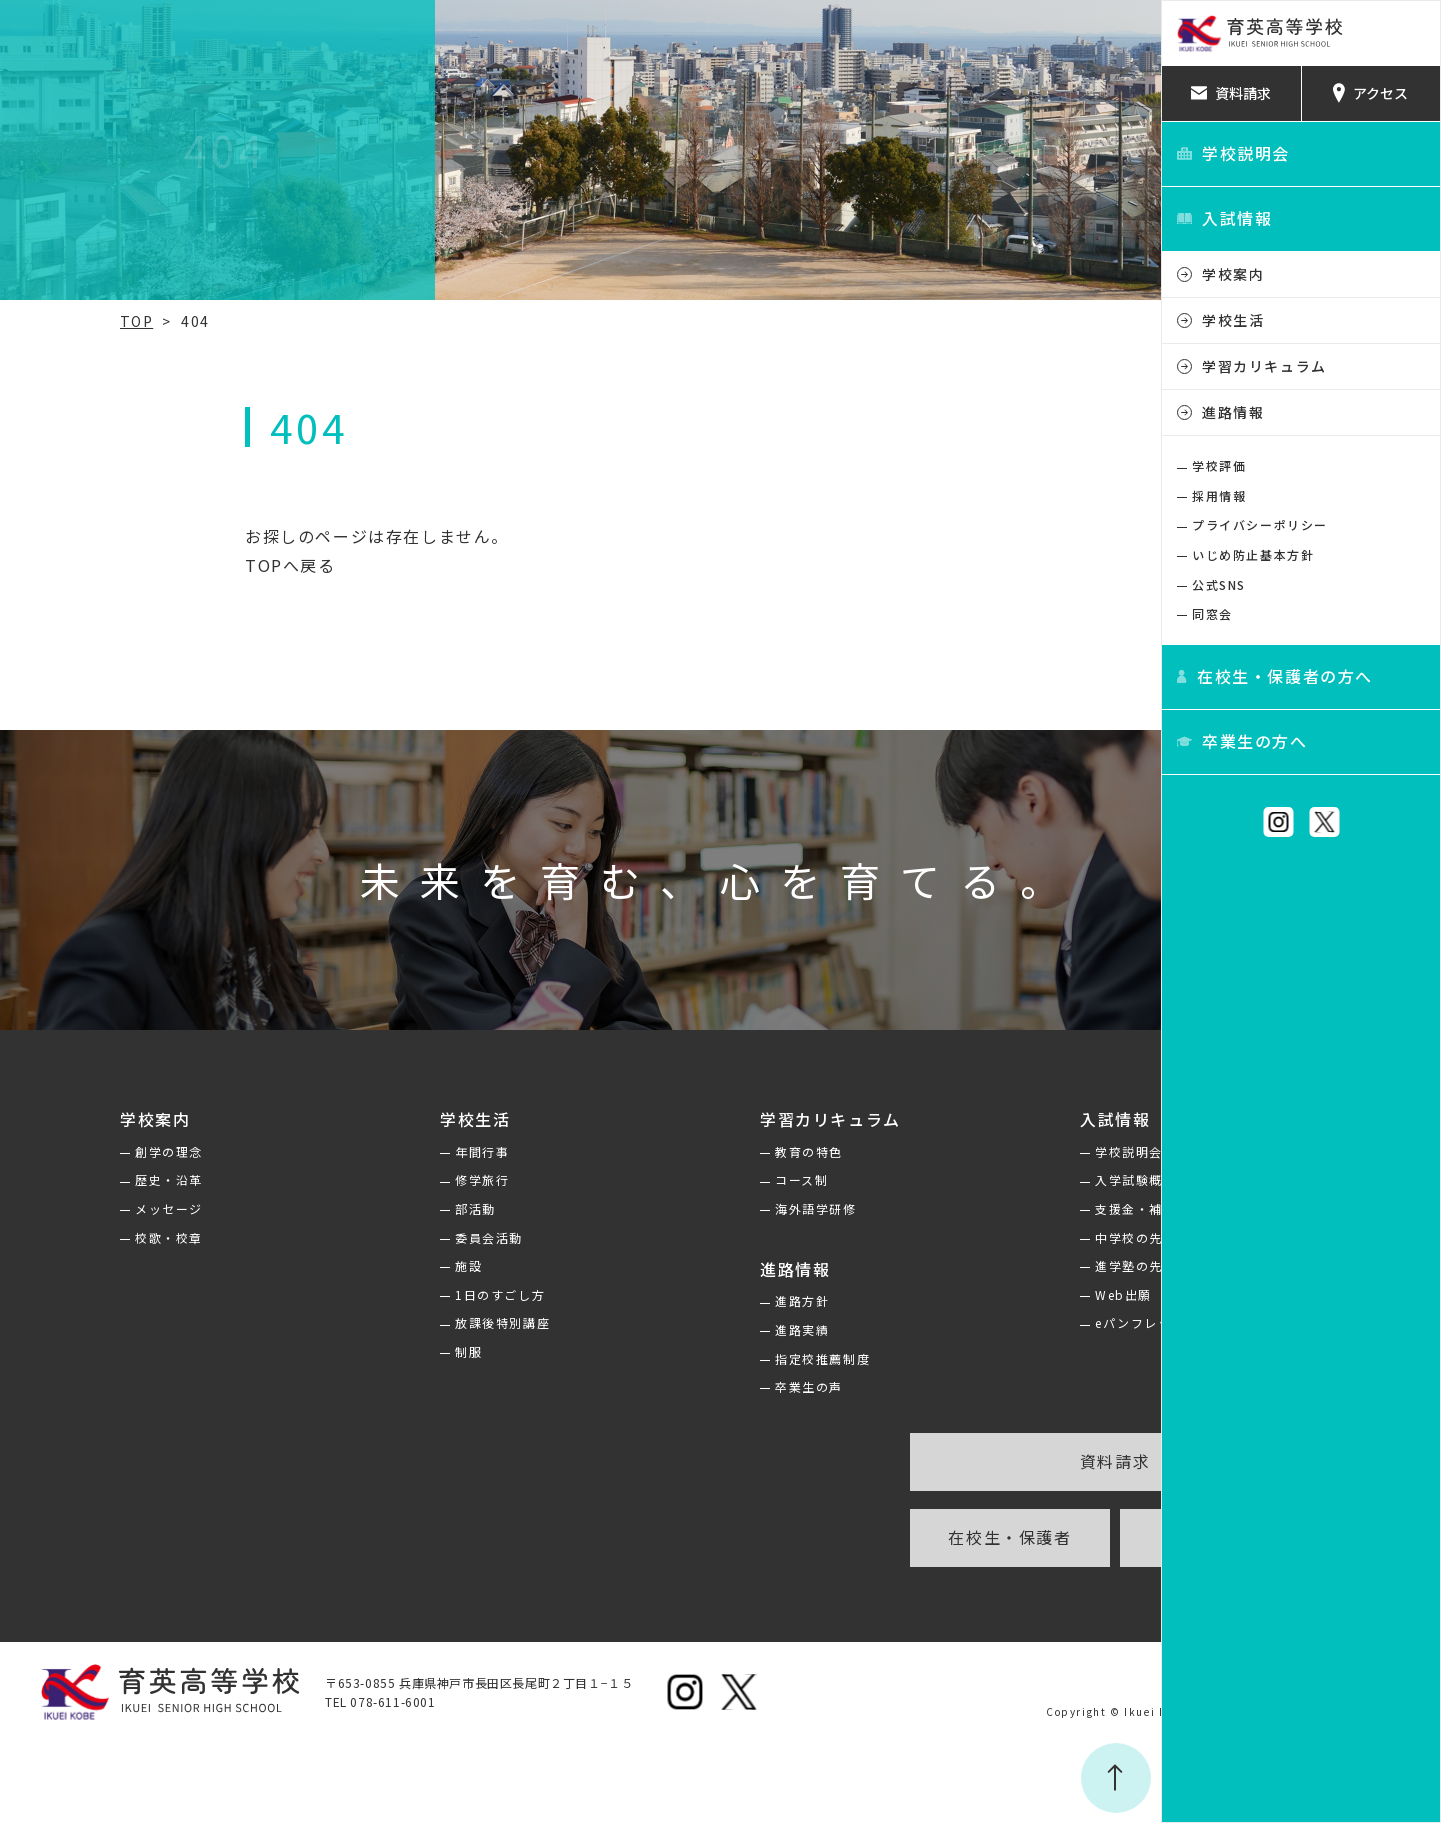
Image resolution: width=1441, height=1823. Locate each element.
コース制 (659, 1179)
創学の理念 (64, 1151)
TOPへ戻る (151, 565)
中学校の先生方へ (989, 1237)
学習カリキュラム (1264, 366)
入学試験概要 (976, 1179)
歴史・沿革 (64, 1179)
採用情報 (1219, 495)
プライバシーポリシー (1260, 524)
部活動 (352, 1208)
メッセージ (64, 1208)
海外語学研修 (674, 1208)
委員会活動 (366, 1237)
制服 (345, 1351)
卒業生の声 (667, 1386)
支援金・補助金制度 (996, 1208)
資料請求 (941, 1461)
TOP (31, 321)
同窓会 (1212, 613)
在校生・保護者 (835, 1537)
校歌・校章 (64, 1237)
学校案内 (1233, 274)
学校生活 (1233, 320)
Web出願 (963, 1294)
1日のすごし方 (377, 1294)
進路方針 (660, 1300)
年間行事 (359, 1151)
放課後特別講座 (379, 1322)
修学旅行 (359, 1179)
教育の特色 (667, 1151)
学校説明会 (969, 1151)
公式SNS (1219, 584)
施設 (345, 1265)
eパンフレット (980, 1322)
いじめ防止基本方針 (1253, 554)
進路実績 (660, 1329)
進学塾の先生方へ (989, 1265)
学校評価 (1219, 465)
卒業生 (1046, 1537)
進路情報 (1233, 412)
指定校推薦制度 (680, 1358)
